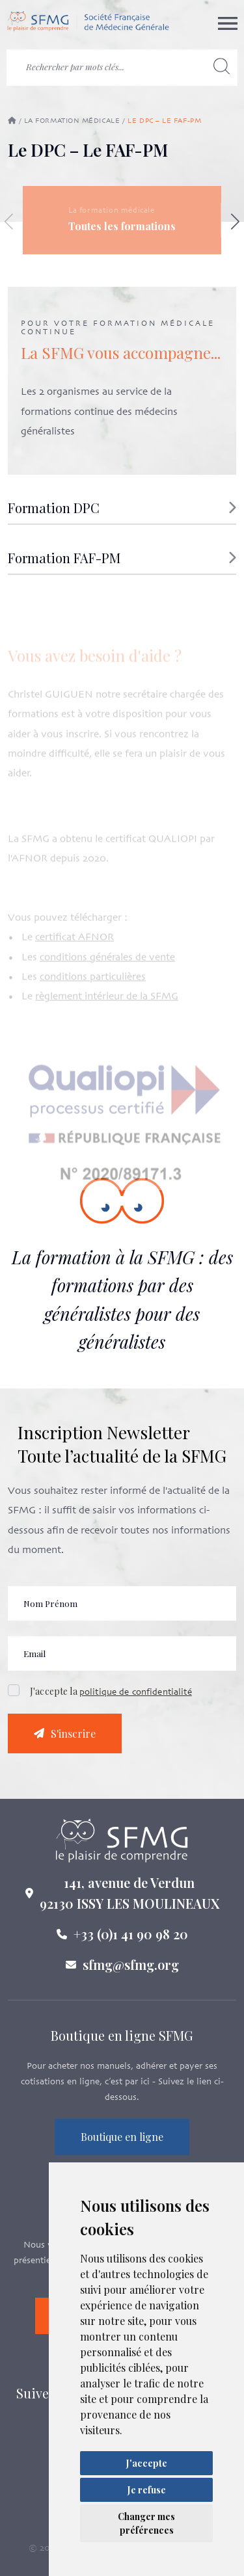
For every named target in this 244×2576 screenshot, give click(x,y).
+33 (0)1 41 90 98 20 (131, 1940)
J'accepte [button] (146, 2463)
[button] (122, 513)
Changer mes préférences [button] (146, 2523)
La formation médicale (72, 121)
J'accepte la (111, 1698)
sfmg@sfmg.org (131, 1971)
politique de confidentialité (135, 1699)
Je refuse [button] (147, 2490)
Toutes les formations (122, 226)
